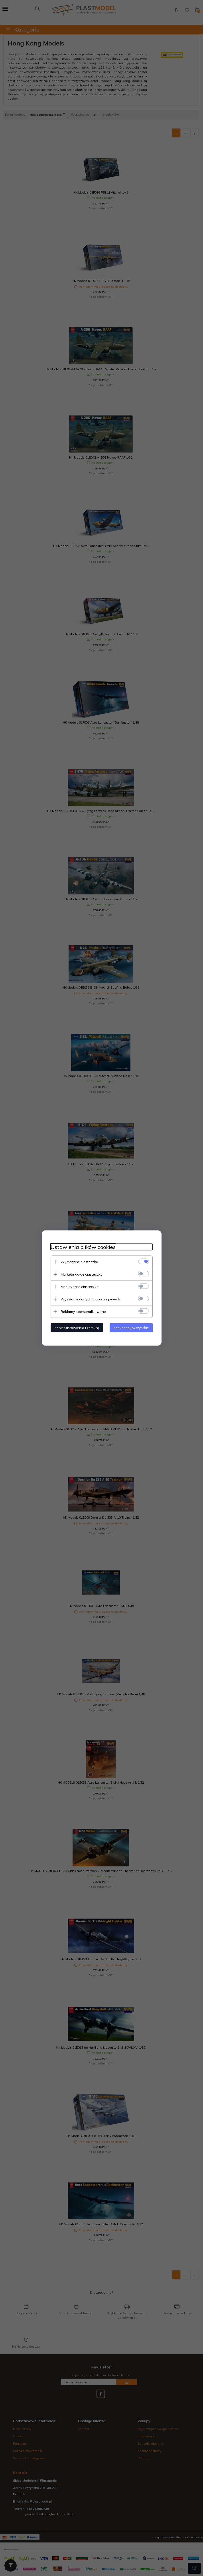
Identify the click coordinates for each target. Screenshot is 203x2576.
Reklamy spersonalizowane (83, 1311)
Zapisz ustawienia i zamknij (76, 1328)
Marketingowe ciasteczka (81, 1274)
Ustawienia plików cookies (83, 1247)
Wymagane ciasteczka (79, 1262)
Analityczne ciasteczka (80, 1286)
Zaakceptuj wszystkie (131, 1328)
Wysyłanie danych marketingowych (90, 1299)
